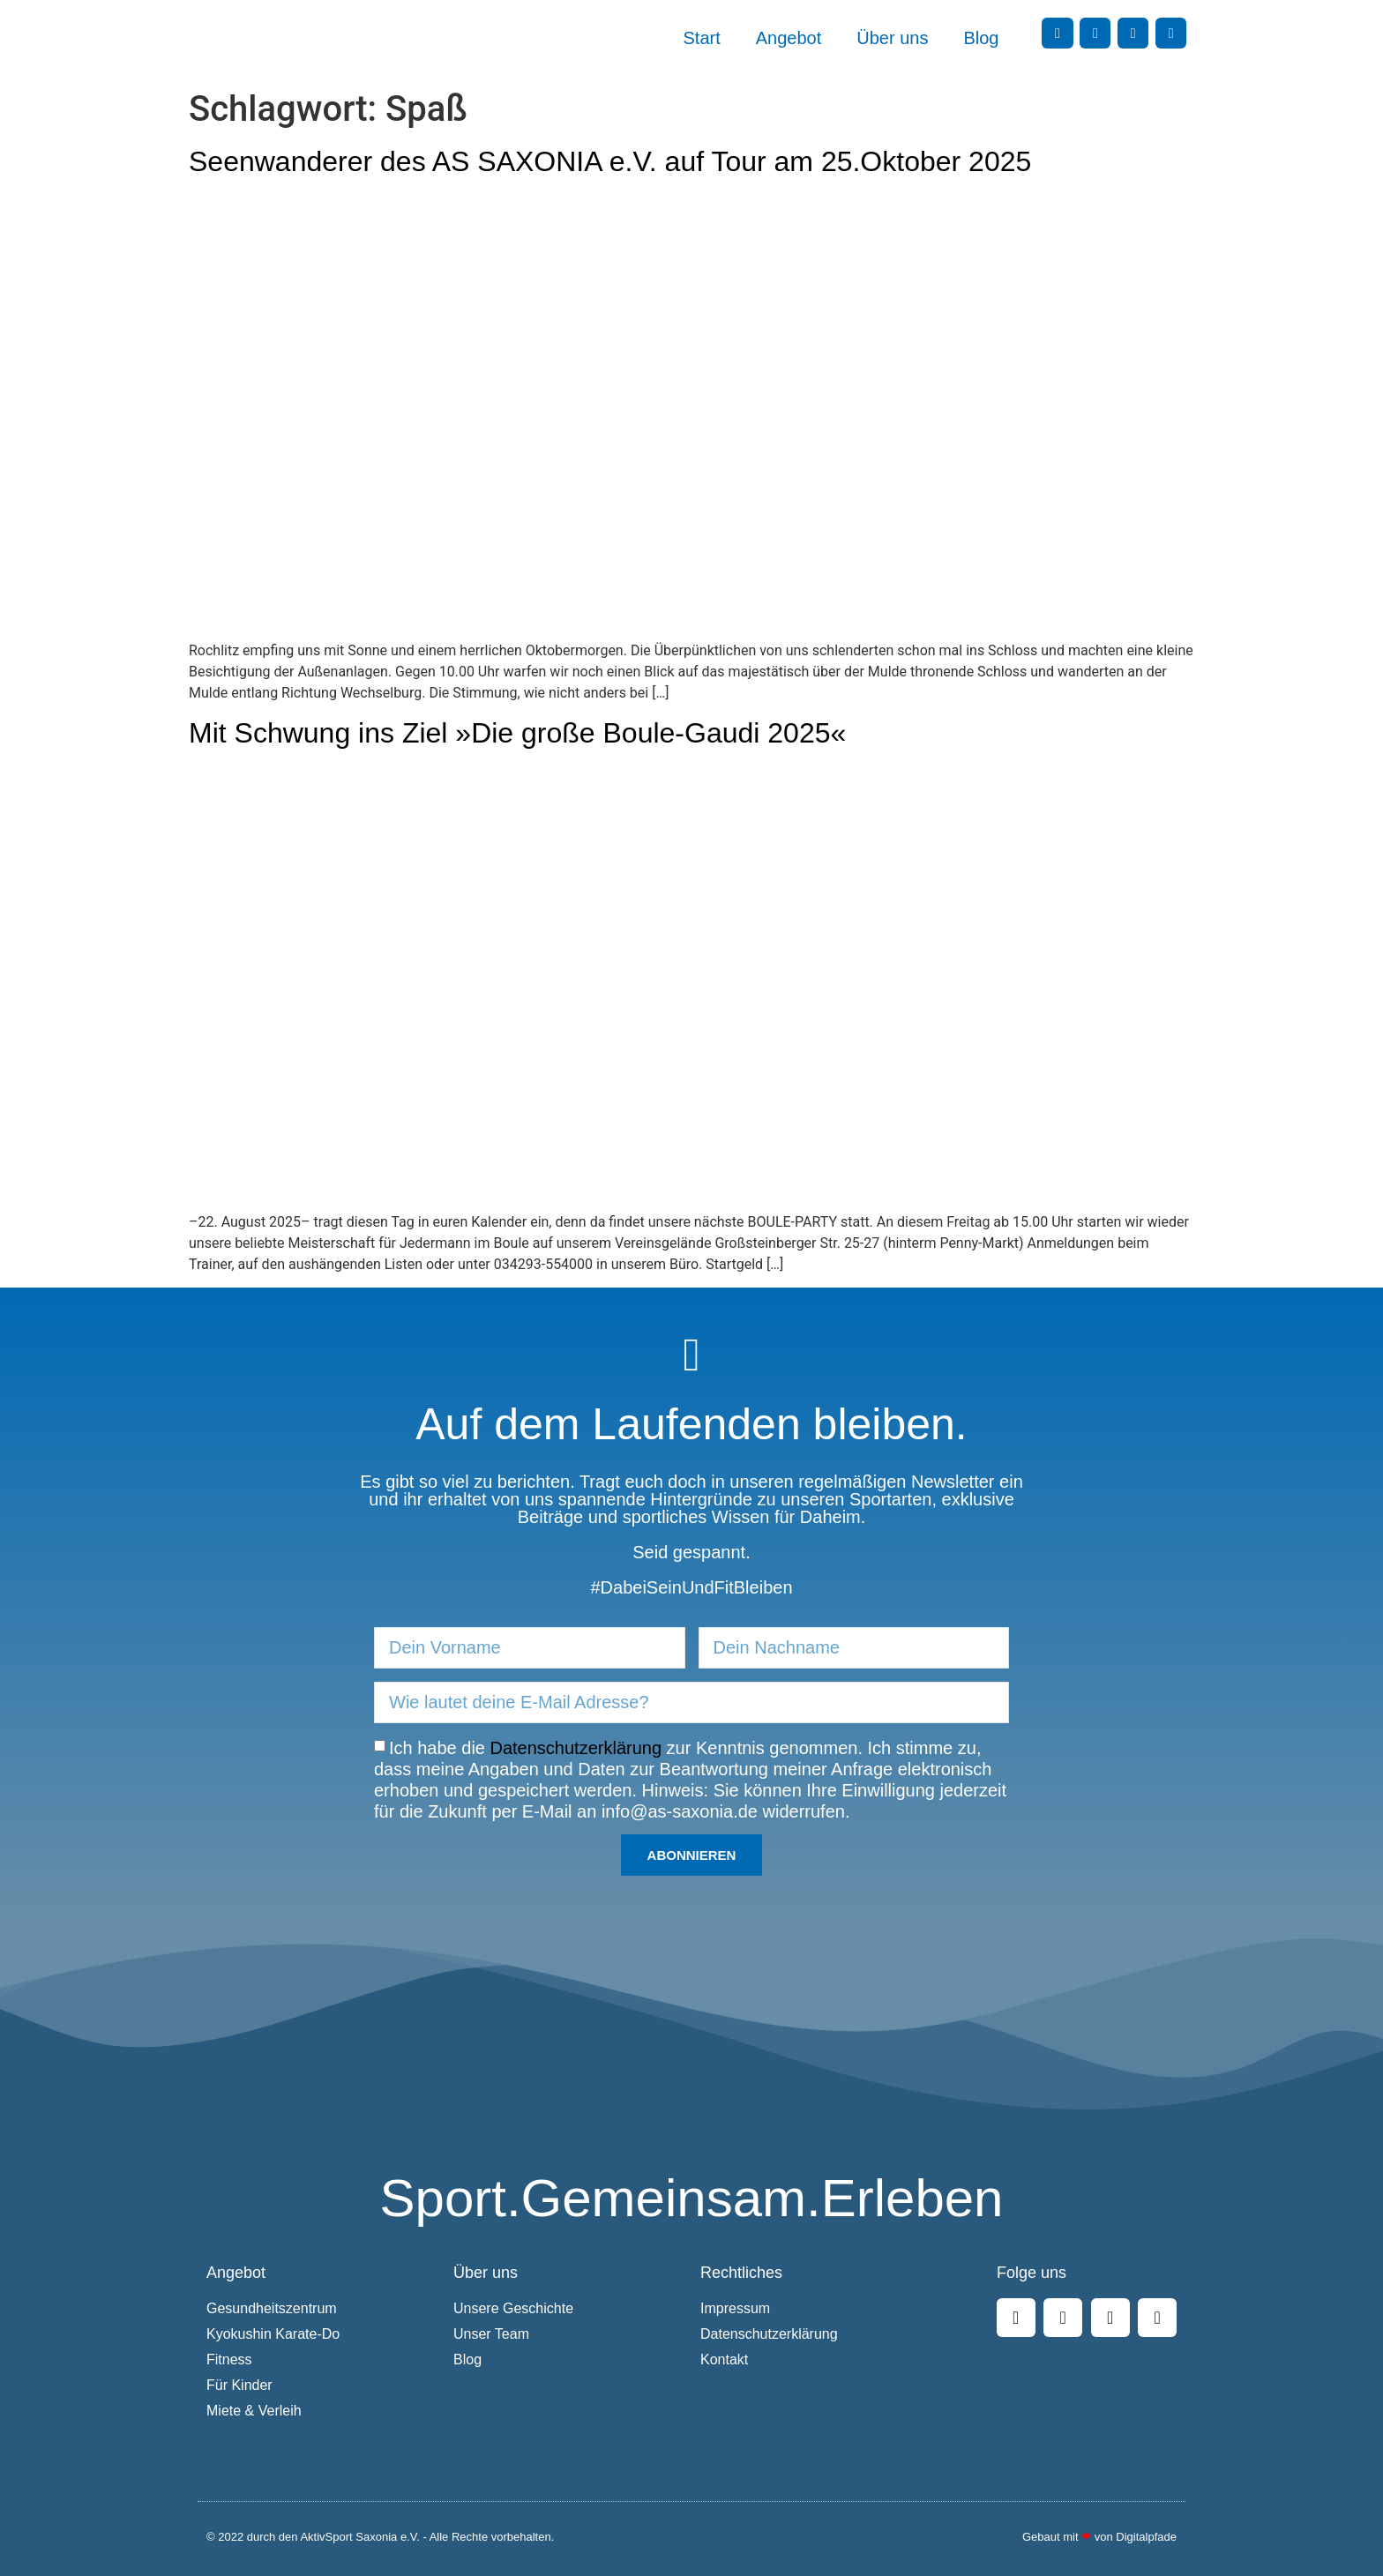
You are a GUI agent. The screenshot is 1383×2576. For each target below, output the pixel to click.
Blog (980, 38)
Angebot (789, 38)
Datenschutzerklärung (576, 1748)
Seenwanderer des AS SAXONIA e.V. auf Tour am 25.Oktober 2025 (610, 161)
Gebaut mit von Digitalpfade (1099, 2536)
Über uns (892, 38)
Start (702, 38)
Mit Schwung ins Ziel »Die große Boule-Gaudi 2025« (517, 733)
